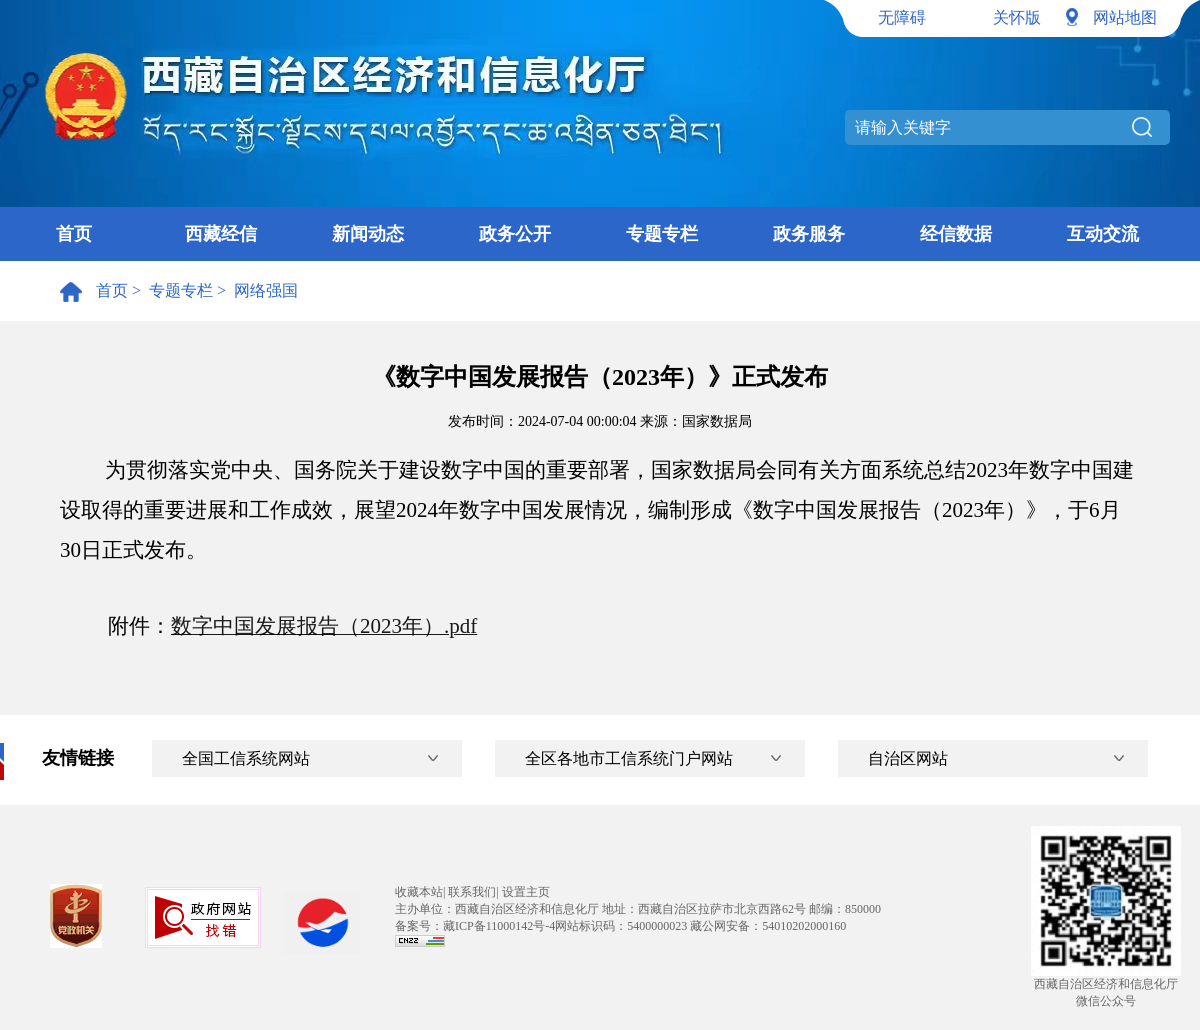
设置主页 (526, 892)
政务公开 (515, 234)
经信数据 (956, 234)
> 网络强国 (255, 290)
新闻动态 (368, 234)
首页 (74, 234)
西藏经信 (221, 234)
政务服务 (809, 234)
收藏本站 (419, 892)
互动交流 (1103, 234)
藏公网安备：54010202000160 (768, 926)
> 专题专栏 (170, 290)
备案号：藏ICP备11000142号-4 (475, 926)
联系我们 (472, 892)
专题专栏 (662, 234)
